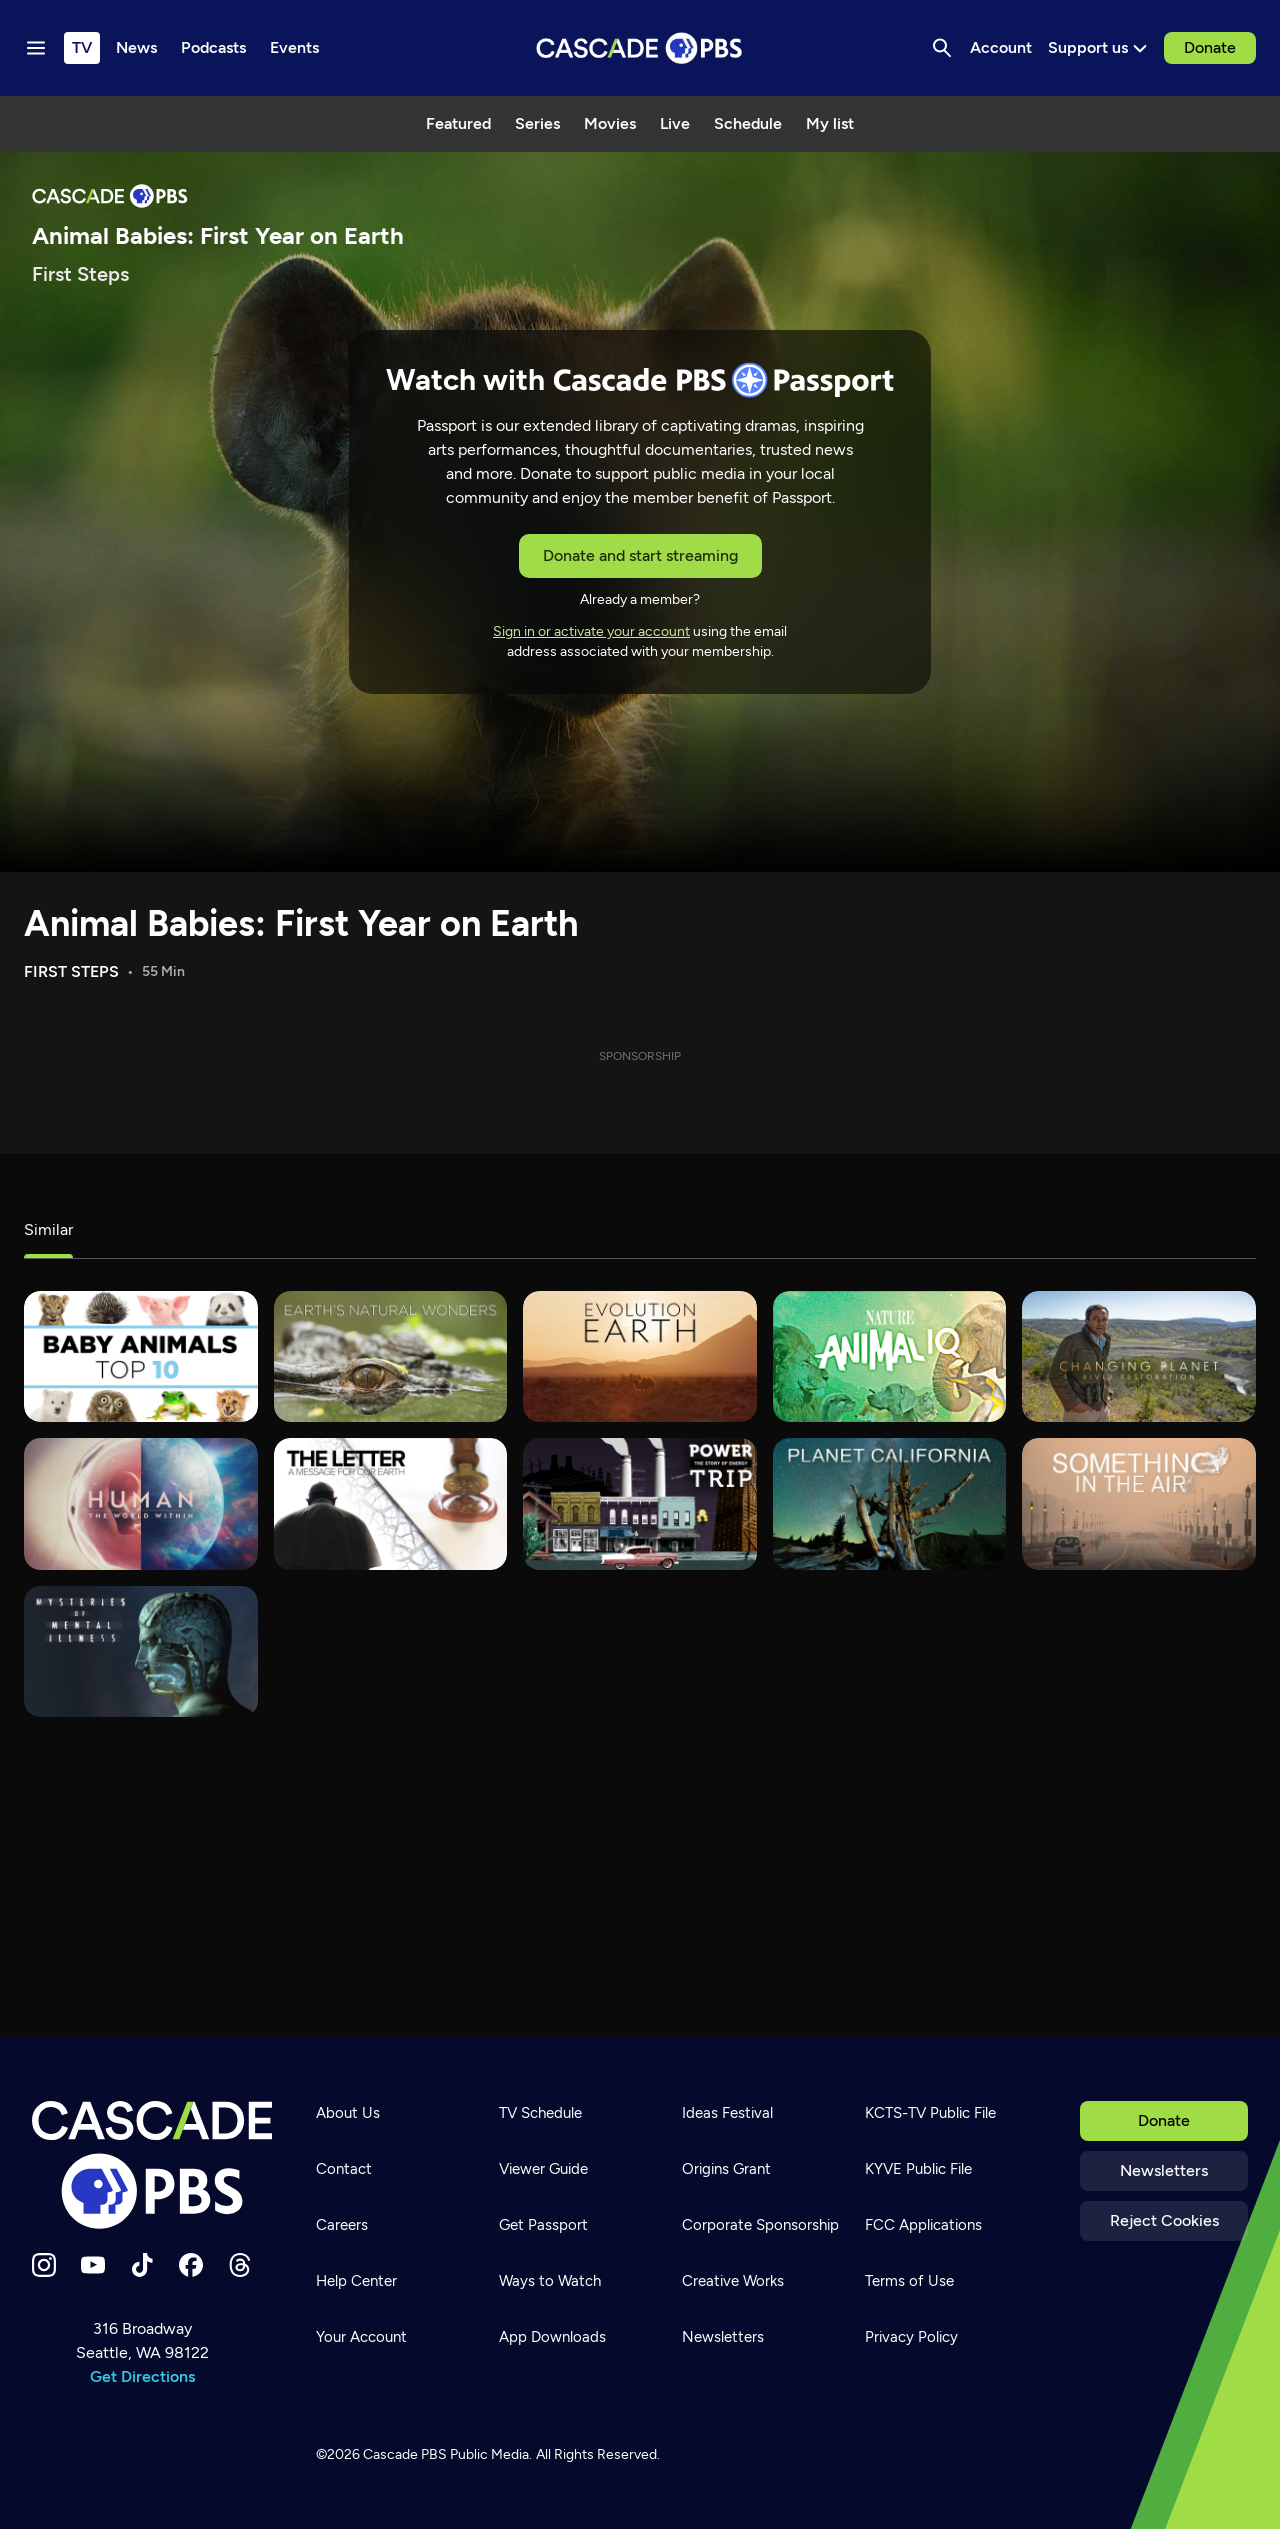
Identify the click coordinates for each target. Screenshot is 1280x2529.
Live (675, 123)
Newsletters (1164, 2170)
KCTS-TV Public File (930, 2113)
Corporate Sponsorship (760, 2225)
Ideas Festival (727, 2113)
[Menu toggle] (36, 48)
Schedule (748, 123)
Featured (458, 123)
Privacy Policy (911, 2337)
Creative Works (733, 2281)
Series (537, 123)
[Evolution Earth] (640, 1356)
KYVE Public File (918, 2169)
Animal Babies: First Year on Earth (301, 923)
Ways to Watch (550, 2281)
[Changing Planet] (1139, 1356)
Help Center (356, 2281)
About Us (348, 2113)
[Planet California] (890, 1503)
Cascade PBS (405, 2454)
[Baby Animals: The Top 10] (141, 1356)
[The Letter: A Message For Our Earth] (391, 1503)
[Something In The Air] (1139, 1503)
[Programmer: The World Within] (141, 1503)
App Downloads (552, 2337)
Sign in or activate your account (591, 631)
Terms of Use (909, 2281)
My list (830, 123)
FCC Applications (923, 2225)
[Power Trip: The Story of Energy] (640, 1503)
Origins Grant (726, 2169)
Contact (344, 2169)
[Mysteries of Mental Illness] (141, 1651)
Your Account (361, 2337)
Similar (48, 1229)
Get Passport (543, 2225)
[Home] (152, 2165)
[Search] (942, 48)
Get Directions (142, 2376)
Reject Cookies (1164, 2220)
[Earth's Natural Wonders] (391, 1356)
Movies (610, 123)
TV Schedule (540, 2113)
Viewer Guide (543, 2169)
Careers (342, 2225)
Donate (1210, 47)
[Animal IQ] (890, 1356)
